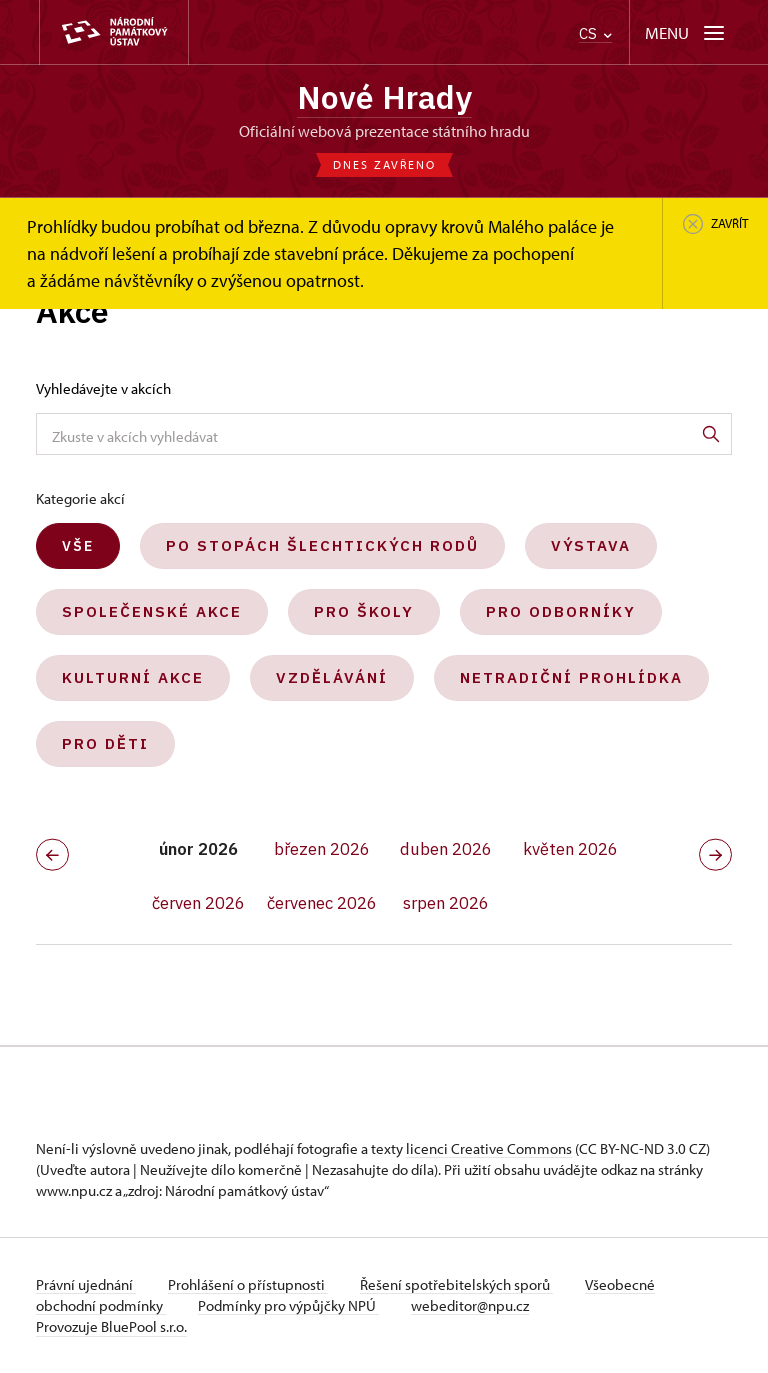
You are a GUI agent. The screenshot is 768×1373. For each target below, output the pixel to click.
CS (595, 33)
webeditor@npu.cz (470, 1305)
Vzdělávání (332, 677)
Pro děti (105, 743)
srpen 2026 (446, 903)
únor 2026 (198, 849)
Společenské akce (152, 611)
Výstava (591, 545)
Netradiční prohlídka (571, 677)
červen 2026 (198, 903)
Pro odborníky (561, 611)
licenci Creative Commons (489, 1148)
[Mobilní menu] (686, 32)
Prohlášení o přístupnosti (248, 1284)
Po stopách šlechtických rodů (322, 545)
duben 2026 (446, 849)
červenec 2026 (322, 903)
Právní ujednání (86, 1284)
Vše (78, 546)
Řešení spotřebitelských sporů (456, 1284)
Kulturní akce (133, 677)
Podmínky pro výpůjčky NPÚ (288, 1305)
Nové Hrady (384, 97)
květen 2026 (570, 849)
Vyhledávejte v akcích (103, 388)
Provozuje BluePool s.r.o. (111, 1326)
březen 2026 (322, 849)
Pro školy (364, 611)
